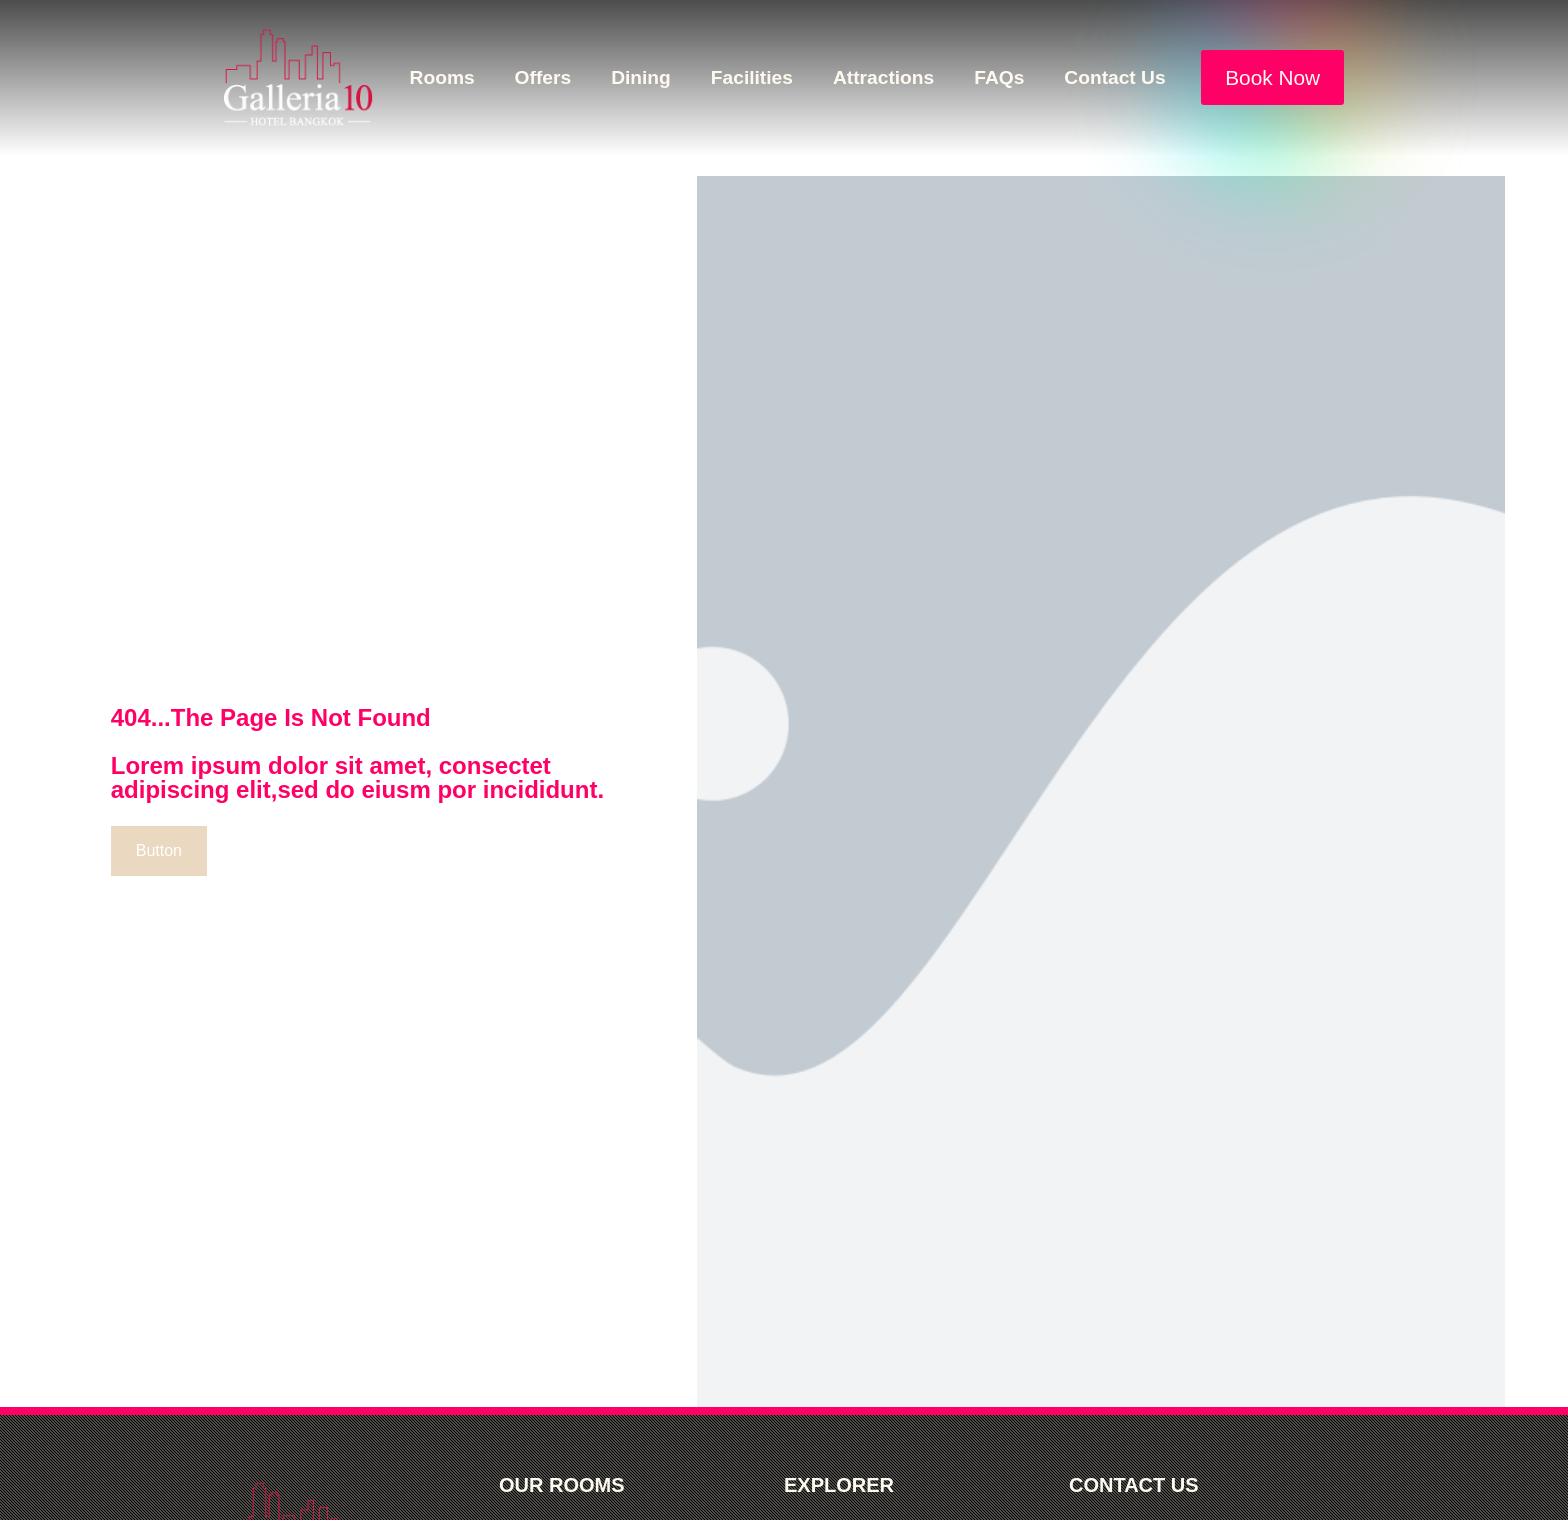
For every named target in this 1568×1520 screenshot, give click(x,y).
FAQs (999, 77)
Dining (641, 77)
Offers (543, 77)
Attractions (883, 77)
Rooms (442, 77)
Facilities (752, 77)
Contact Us (1114, 77)
